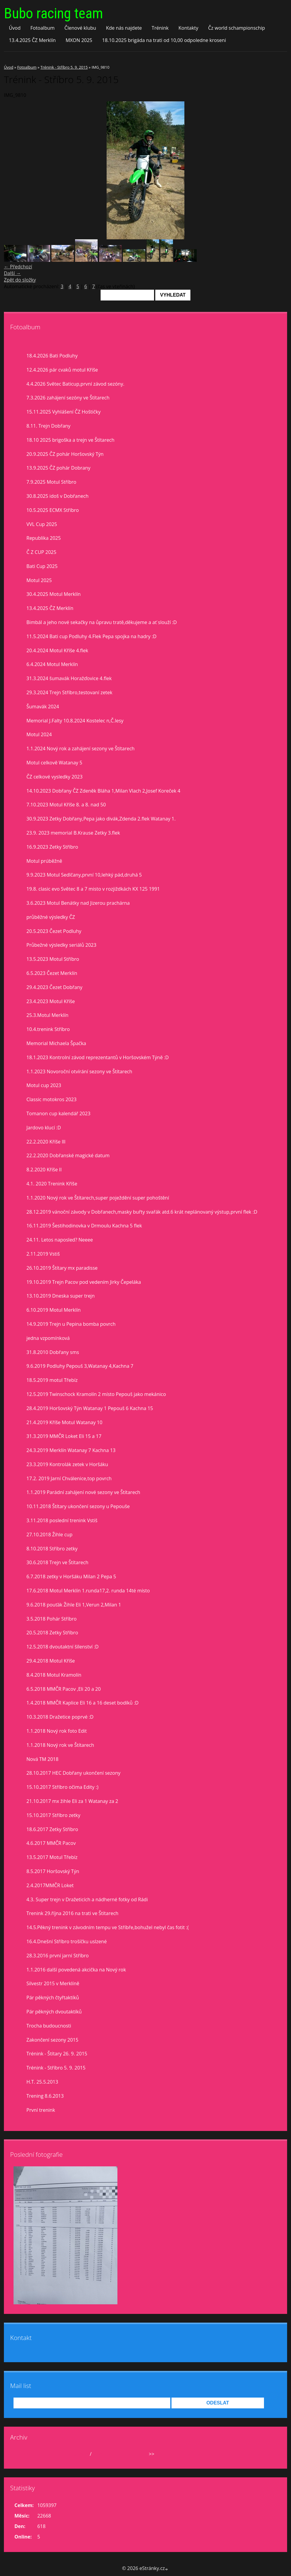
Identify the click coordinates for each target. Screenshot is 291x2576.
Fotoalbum (42, 28)
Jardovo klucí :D (43, 1127)
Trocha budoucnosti (48, 2025)
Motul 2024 (39, 734)
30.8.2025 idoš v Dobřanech (57, 496)
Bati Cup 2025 (42, 566)
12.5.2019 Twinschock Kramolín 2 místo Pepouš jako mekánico (96, 1394)
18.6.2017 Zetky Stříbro (52, 1829)
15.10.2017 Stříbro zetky (53, 1815)
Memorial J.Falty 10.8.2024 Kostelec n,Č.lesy (74, 720)
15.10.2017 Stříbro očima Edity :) (62, 1787)
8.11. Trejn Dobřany (48, 426)
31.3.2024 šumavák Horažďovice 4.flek (69, 678)
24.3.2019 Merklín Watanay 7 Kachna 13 (71, 1450)
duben (81, 2454)
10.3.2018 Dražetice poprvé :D (59, 1717)
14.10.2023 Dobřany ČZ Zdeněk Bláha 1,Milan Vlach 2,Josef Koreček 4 (103, 790)
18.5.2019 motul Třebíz (51, 1380)
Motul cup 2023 (43, 1085)
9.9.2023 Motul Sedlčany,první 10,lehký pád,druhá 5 (84, 874)
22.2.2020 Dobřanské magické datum (68, 1155)
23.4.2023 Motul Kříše (50, 1001)
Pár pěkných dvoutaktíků (54, 2011)
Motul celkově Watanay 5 (54, 762)
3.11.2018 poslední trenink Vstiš (61, 1520)
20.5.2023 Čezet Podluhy (53, 931)
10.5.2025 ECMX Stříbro (52, 510)
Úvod (14, 28)
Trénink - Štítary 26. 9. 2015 (56, 2053)
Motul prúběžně (44, 861)
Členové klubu (80, 28)
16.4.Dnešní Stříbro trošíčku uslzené (66, 1941)
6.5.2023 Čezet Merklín (51, 973)
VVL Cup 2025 (41, 524)
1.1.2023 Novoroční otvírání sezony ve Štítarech (79, 1071)
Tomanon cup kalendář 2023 (58, 1113)
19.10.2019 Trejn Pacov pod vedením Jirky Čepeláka (83, 1282)
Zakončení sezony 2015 (52, 2040)
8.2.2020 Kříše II (44, 1169)
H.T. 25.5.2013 (42, 2081)
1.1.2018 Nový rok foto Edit (56, 1731)
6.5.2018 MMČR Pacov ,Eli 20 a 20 (63, 1689)
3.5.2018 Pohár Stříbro (51, 1618)
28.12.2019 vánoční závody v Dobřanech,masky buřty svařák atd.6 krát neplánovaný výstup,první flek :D (141, 1212)
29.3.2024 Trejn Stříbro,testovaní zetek (69, 692)
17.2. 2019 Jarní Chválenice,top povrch (69, 1478)
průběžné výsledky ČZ (50, 917)
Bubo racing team (53, 13)
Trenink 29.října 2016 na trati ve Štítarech (72, 1913)
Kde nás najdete (124, 28)
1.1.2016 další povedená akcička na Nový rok (76, 1969)
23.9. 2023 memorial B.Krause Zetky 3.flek (73, 832)
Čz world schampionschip (236, 28)
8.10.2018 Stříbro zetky (51, 1548)
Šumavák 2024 (42, 706)
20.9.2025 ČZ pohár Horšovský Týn (65, 454)
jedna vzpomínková (48, 1338)
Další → (12, 273)
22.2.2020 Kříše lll (45, 1141)
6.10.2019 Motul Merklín (53, 1310)
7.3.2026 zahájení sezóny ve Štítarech (68, 397)
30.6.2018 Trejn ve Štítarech (57, 1562)
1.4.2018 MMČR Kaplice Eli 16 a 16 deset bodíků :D (82, 1702)
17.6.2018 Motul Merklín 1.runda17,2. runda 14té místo (88, 1590)
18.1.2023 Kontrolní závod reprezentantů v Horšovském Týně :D (97, 1057)
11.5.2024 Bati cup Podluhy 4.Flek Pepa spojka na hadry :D (91, 636)
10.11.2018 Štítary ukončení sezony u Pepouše (78, 1506)
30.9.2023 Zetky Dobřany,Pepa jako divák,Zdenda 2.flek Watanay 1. (101, 818)
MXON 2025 (78, 40)
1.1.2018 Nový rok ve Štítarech (60, 1745)
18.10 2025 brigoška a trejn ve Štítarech (70, 440)
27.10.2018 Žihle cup (49, 1534)
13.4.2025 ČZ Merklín (32, 40)
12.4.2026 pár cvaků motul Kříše (62, 369)
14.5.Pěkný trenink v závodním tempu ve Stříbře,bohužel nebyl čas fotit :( (107, 1927)
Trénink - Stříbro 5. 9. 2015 (64, 67)
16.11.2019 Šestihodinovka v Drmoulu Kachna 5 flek (84, 1225)
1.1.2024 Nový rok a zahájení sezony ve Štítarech (80, 748)
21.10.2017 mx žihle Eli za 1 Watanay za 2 (72, 1801)
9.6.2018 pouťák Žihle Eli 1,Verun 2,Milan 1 (73, 1604)
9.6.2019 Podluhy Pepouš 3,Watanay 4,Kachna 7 (79, 1366)
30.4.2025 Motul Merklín (53, 594)
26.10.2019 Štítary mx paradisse (62, 1268)
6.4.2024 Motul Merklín (52, 664)
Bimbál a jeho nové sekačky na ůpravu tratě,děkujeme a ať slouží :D (101, 622)
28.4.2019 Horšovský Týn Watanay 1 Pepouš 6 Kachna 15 (89, 1408)
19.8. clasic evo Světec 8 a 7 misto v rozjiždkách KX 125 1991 (93, 889)
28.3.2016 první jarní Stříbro (57, 1955)
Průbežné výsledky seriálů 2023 (61, 945)
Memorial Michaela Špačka (56, 1043)
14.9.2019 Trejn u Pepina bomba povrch (71, 1324)
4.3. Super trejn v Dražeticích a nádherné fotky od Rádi (87, 1899)
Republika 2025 (43, 538)
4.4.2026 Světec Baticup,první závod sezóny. (75, 384)
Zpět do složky (20, 279)
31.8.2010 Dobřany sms (52, 1352)
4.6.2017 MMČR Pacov (51, 1843)
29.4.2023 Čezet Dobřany (54, 987)
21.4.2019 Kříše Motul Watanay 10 (64, 1422)
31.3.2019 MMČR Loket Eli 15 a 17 (64, 1436)
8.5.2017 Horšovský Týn (52, 1871)
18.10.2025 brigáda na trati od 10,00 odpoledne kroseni (164, 40)
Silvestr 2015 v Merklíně (52, 1983)
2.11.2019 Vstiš (43, 1254)
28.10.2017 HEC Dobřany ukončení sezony (73, 1773)
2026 (98, 2454)
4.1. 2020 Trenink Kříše (51, 1183)
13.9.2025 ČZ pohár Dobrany (58, 468)
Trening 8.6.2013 (45, 2096)
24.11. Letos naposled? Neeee (59, 1239)
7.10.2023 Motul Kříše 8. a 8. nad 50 (66, 804)
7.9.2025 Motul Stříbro (51, 482)
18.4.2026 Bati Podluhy (51, 355)
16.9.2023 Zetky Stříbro (52, 847)
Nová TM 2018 (42, 1759)
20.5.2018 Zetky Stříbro (52, 1632)
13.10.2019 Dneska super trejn (60, 1295)
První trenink (40, 2110)
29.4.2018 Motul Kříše (50, 1660)
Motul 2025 (39, 580)
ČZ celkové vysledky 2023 (54, 776)
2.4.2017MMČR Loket (50, 1885)
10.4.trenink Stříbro (48, 1029)
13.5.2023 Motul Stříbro (52, 959)
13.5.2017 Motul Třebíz (51, 1857)
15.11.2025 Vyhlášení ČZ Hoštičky (63, 411)
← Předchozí (18, 266)
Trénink (160, 28)
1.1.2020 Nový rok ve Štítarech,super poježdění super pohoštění (97, 1197)
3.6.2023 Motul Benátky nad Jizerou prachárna (78, 903)
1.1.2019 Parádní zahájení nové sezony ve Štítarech (83, 1492)
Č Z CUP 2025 (41, 552)
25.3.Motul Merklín (47, 1015)
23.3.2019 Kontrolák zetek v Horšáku (67, 1464)
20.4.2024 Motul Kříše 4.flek (57, 650)
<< (25, 2454)
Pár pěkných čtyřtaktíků (52, 1997)
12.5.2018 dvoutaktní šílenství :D (62, 1646)
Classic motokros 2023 (51, 1099)
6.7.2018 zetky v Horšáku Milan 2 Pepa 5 (71, 1576)
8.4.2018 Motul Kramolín (53, 1675)
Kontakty (188, 28)
